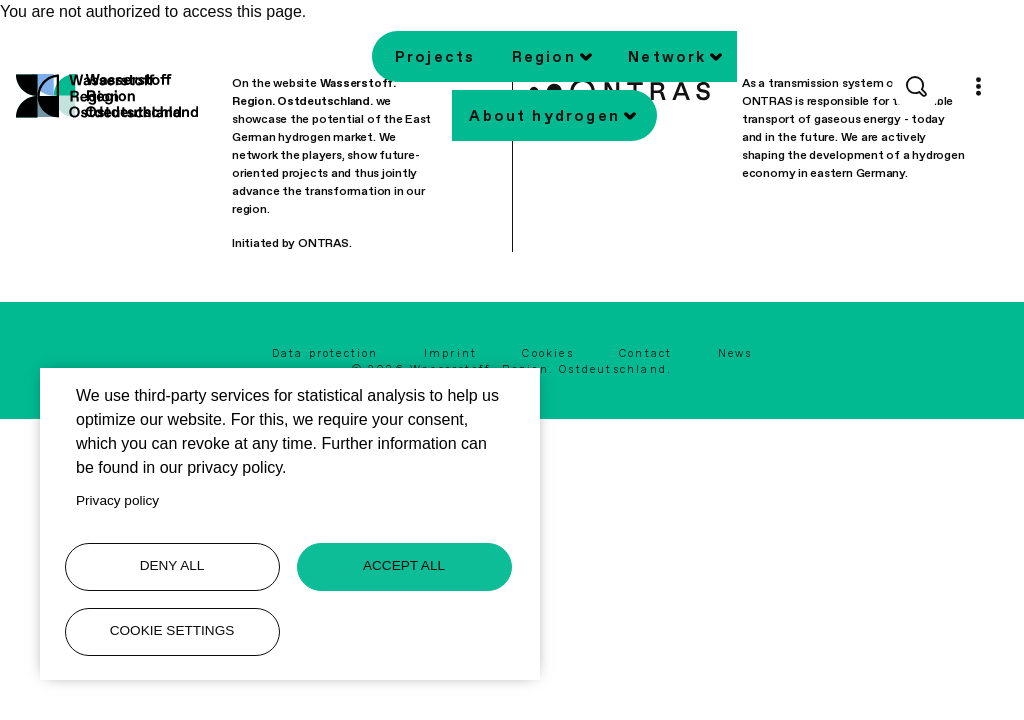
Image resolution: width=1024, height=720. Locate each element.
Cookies (547, 353)
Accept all (404, 565)
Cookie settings (172, 630)
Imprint (450, 353)
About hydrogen (544, 116)
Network (667, 57)
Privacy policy (117, 500)
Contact (645, 353)
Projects (435, 57)
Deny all (172, 565)
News (735, 353)
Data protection (325, 353)
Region (544, 57)
